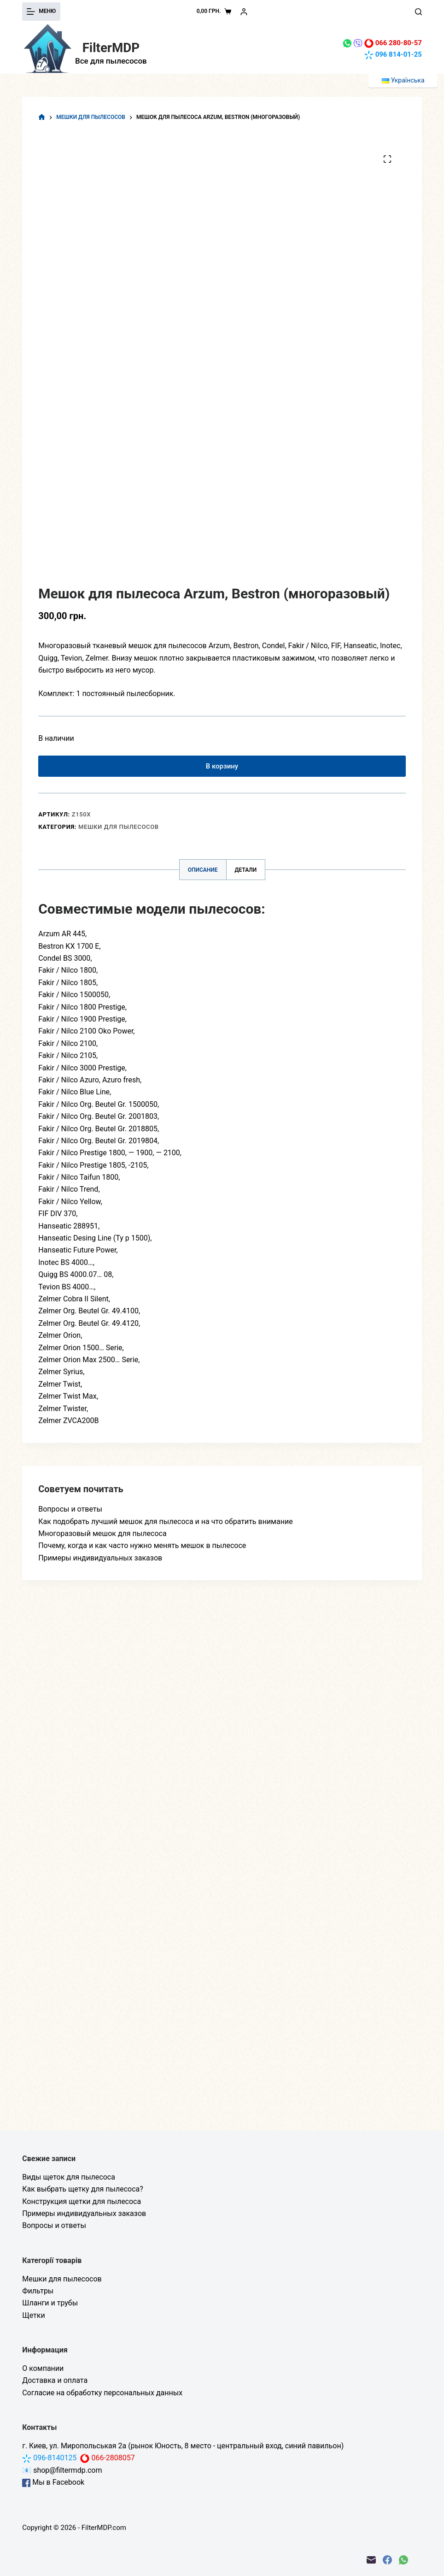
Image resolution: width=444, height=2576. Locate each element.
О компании (43, 2368)
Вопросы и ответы (70, 1513)
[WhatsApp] (403, 2559)
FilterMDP (111, 47)
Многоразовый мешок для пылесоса (102, 1537)
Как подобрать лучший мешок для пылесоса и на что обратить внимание (165, 1525)
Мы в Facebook (53, 2482)
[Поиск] (418, 11)
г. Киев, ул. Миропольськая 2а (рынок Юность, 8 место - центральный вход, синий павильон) (183, 2445)
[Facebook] (387, 2559)
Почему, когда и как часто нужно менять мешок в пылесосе (142, 1550)
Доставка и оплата (55, 2380)
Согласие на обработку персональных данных (102, 2392)
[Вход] (243, 11)
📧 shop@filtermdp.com (62, 2470)
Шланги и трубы (50, 2302)
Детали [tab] (246, 874)
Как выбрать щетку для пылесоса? (82, 2189)
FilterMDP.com (104, 2527)
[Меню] (41, 11)
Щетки (33, 2315)
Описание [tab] (203, 874)
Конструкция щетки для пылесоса (81, 2201)
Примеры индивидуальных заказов (100, 1562)
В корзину (222, 768)
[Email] (371, 2559)
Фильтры (37, 2290)
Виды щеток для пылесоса (68, 2177)
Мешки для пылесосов (118, 830)
